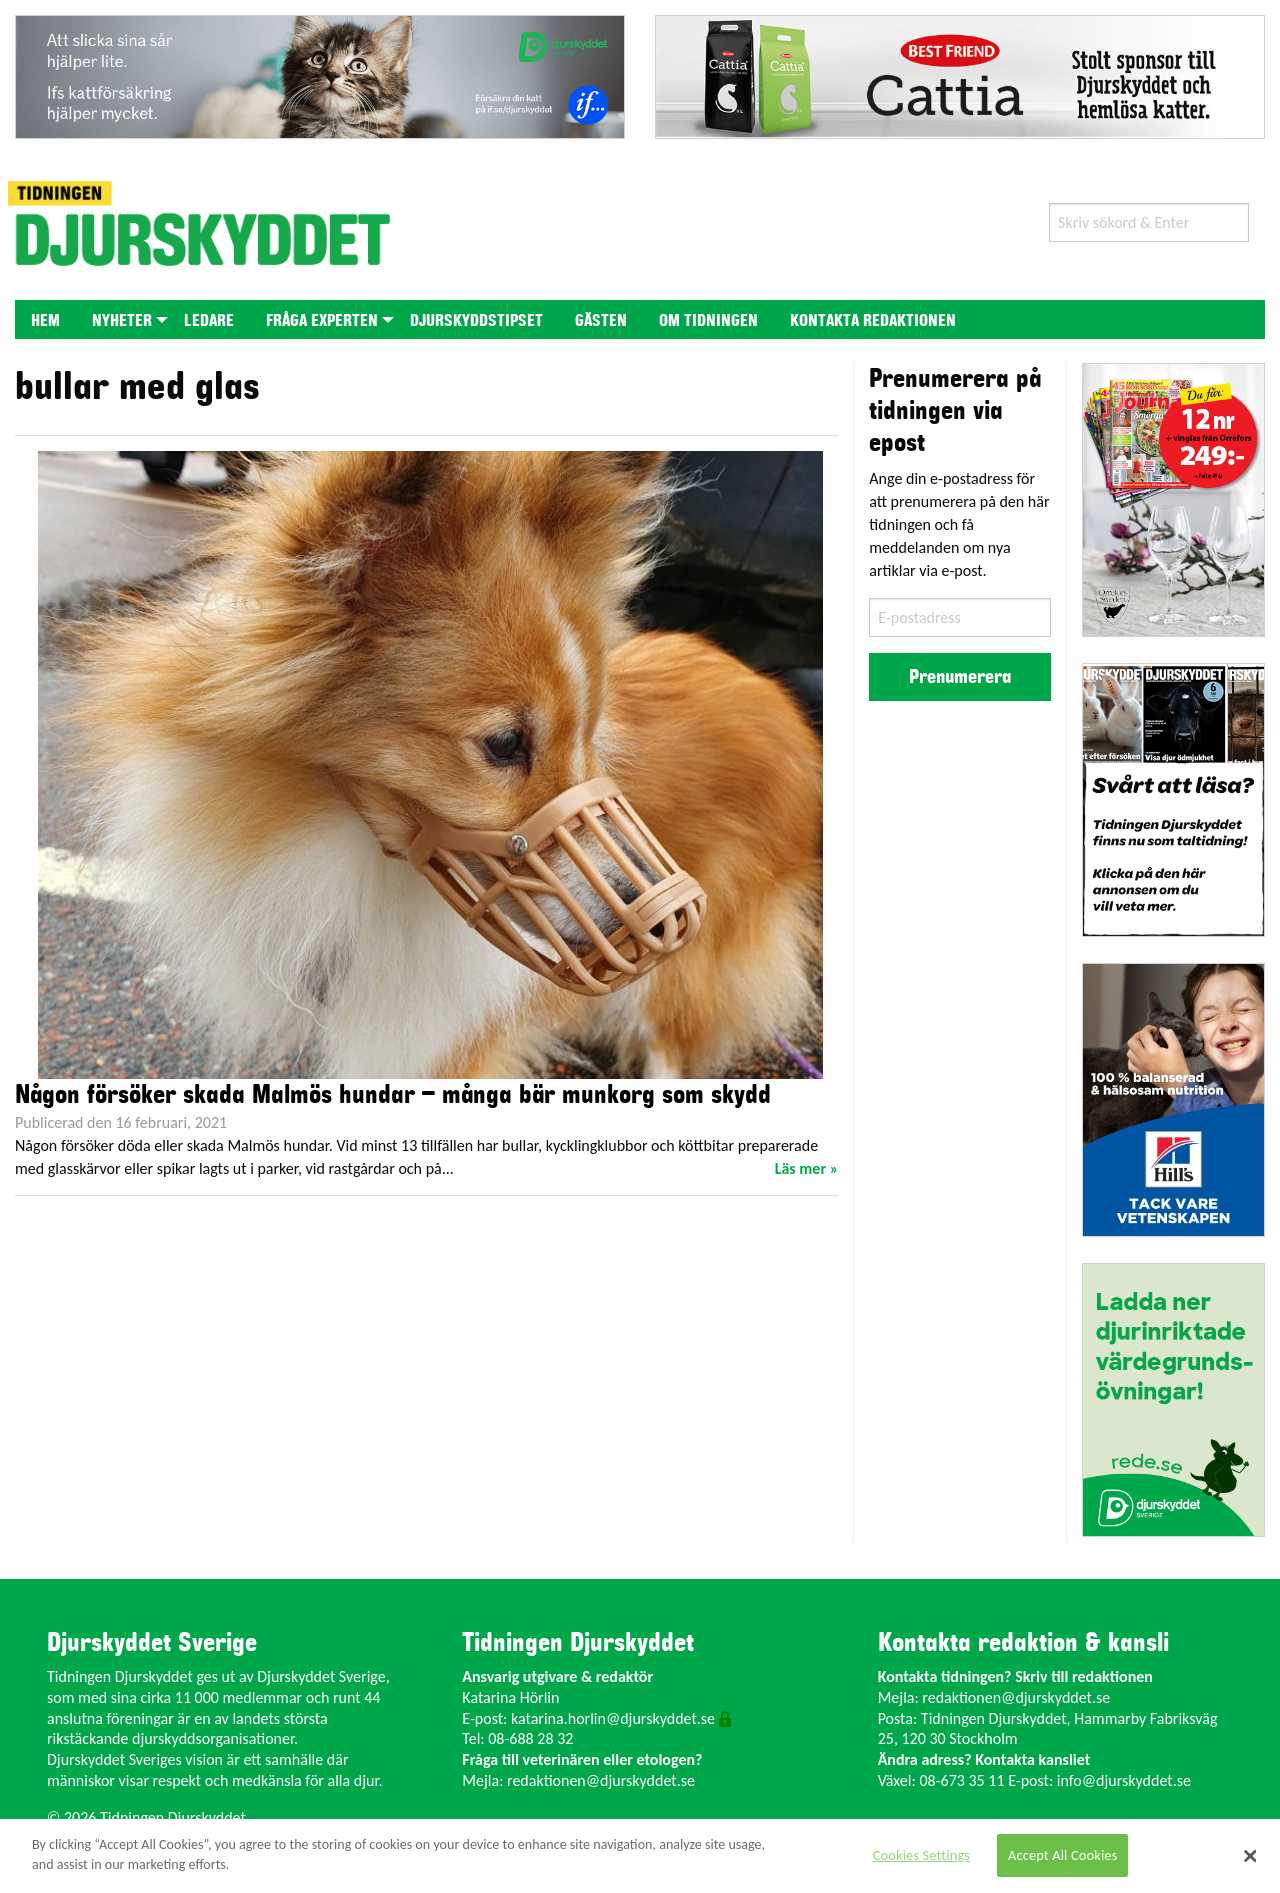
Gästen (601, 321)
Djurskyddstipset (476, 321)
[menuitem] (45, 319)
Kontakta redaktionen (873, 321)
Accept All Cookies (1063, 1855)
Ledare (209, 321)
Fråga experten (322, 321)
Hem (45, 321)
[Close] (1250, 1856)
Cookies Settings (921, 1855)
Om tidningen (708, 321)
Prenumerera (960, 677)
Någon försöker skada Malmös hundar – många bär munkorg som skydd (393, 1095)
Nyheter (122, 321)
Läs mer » (807, 1168)
